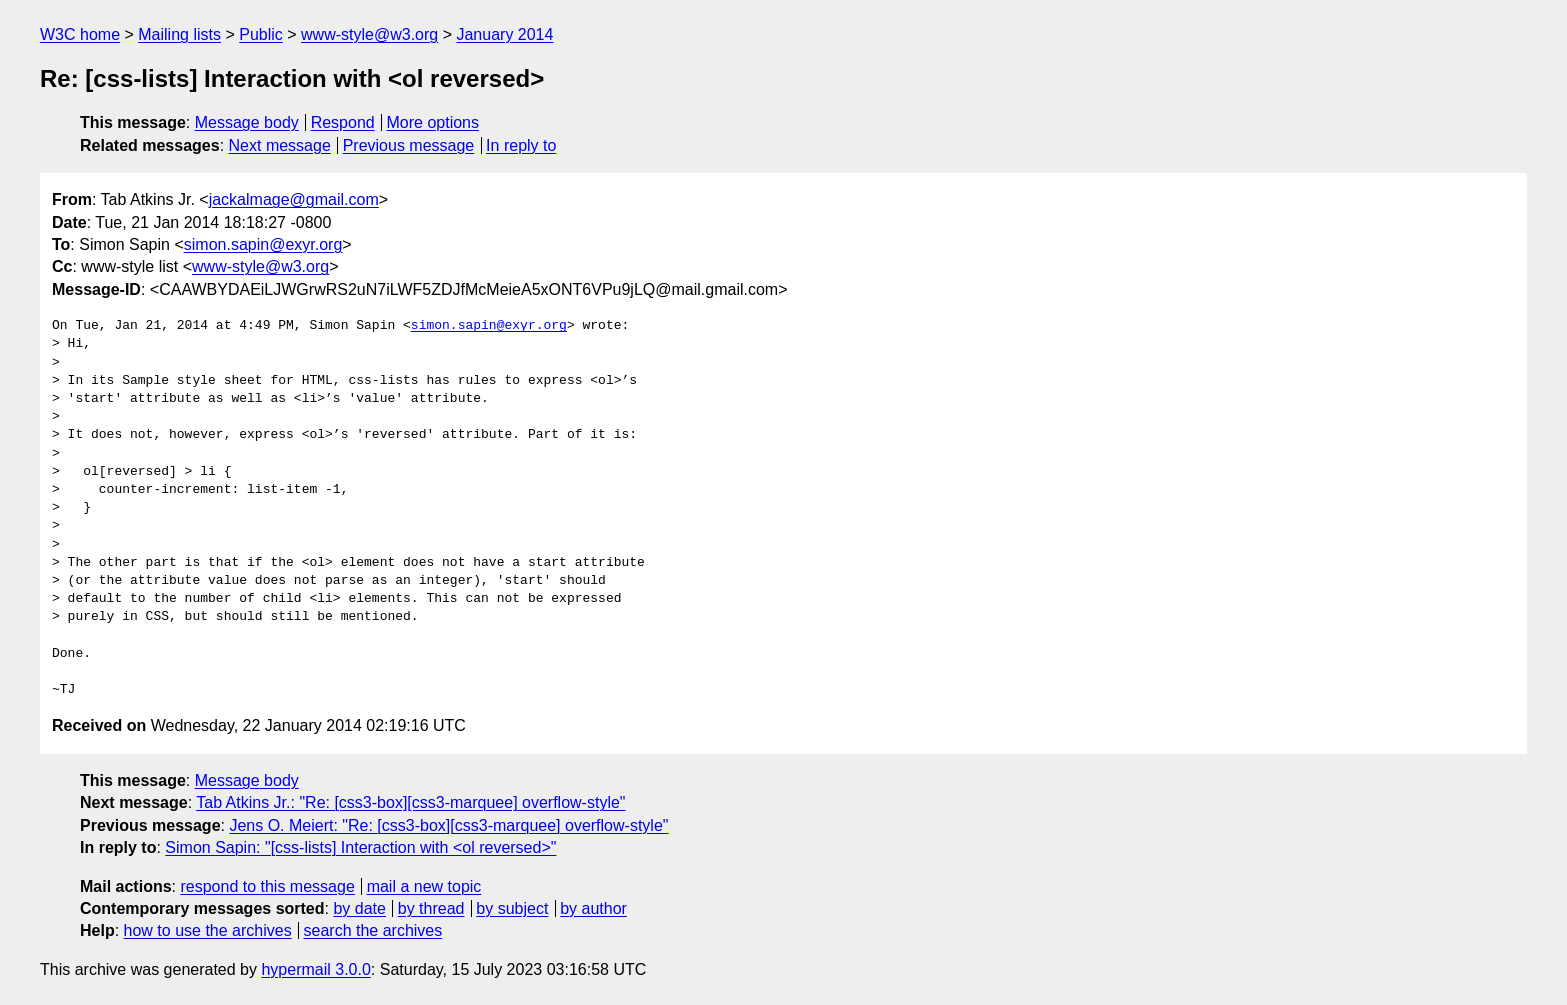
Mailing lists (179, 34)
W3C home (80, 34)
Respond (343, 122)
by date (359, 908)
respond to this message (267, 886)
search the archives (373, 930)
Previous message (409, 145)
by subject (512, 908)
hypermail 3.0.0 (315, 969)
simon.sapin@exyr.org (263, 244)
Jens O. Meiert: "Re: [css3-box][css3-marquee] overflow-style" (448, 825)
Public (261, 34)
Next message (280, 145)
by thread (431, 908)
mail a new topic (424, 886)
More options (433, 122)
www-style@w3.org (369, 34)
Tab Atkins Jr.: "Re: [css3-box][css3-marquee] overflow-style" (410, 802)
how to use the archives (208, 930)
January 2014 (504, 34)
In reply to (521, 145)
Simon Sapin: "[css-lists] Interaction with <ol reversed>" (360, 847)
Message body (247, 122)
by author (593, 908)
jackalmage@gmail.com (294, 199)
